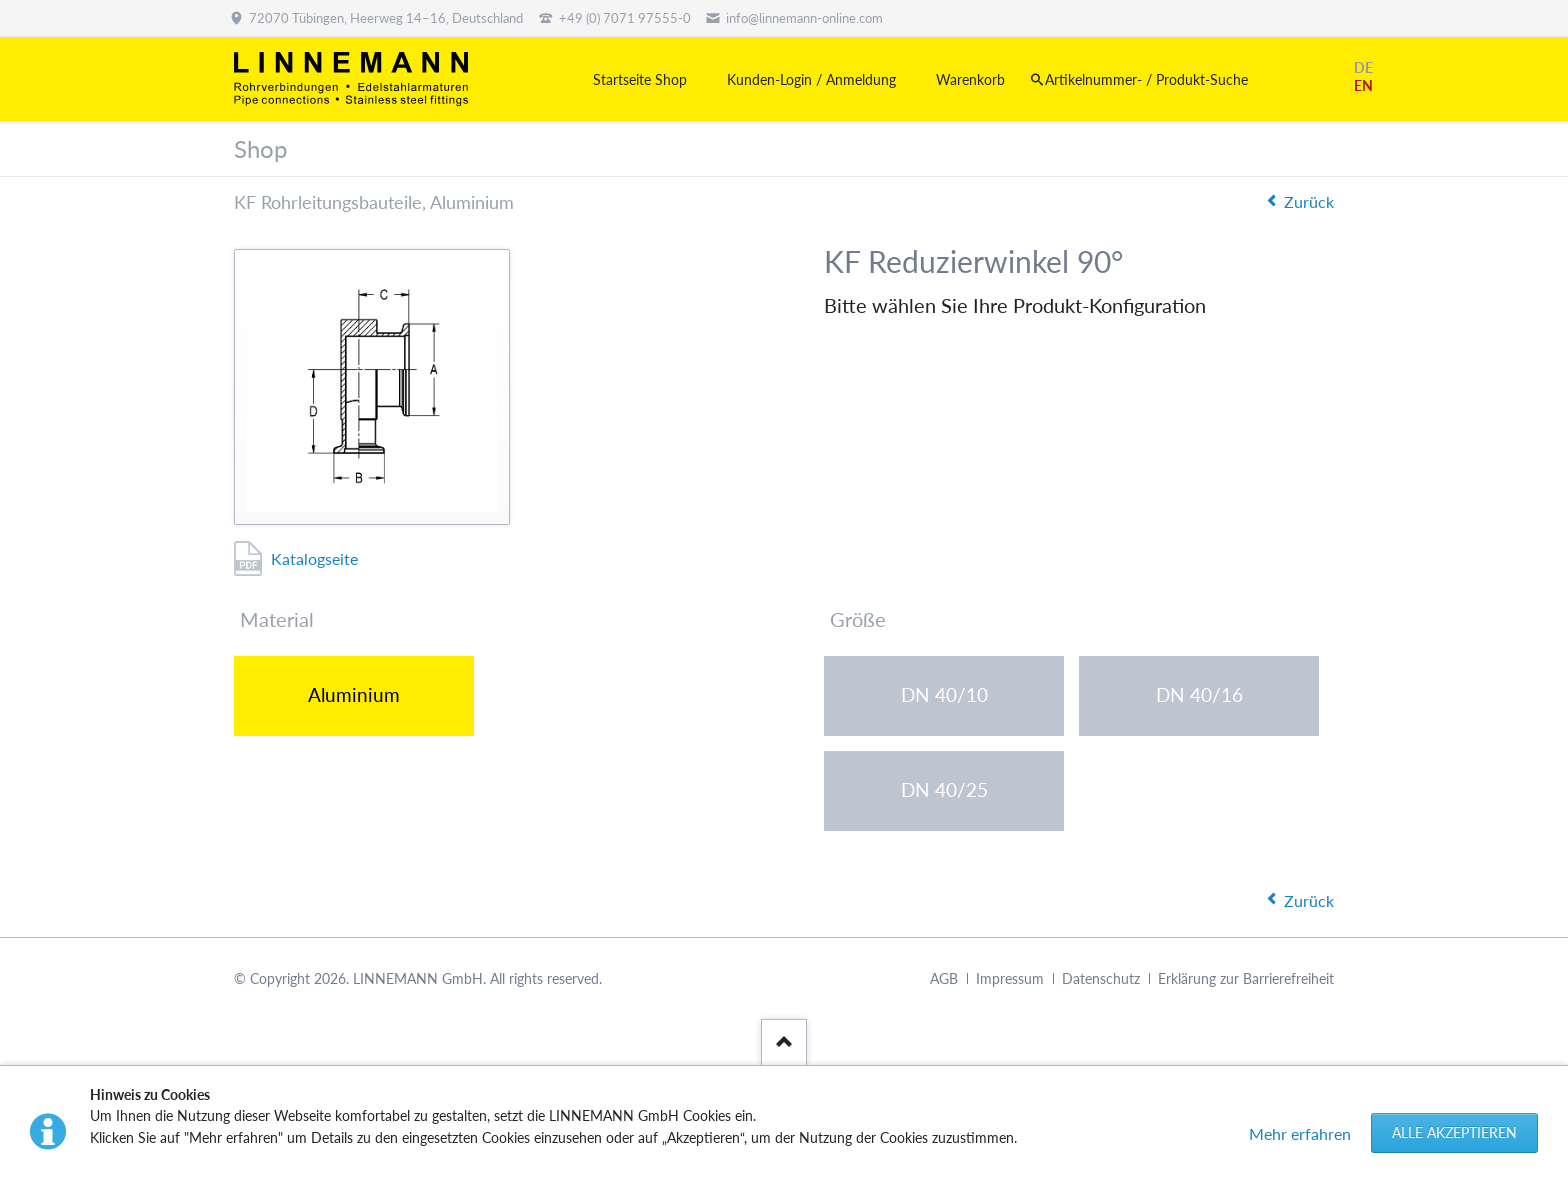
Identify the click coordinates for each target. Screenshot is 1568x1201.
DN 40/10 (944, 694)
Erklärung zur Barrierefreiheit (1246, 978)
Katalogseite (314, 558)
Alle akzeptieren (1454, 1132)
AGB (944, 978)
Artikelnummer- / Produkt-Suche (1146, 79)
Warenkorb (970, 79)
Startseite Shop (640, 79)
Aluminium (354, 694)
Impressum (1010, 978)
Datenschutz (1101, 978)
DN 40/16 (1199, 694)
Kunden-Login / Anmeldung (811, 79)
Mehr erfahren (1300, 1133)
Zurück (1309, 201)
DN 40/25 (944, 789)
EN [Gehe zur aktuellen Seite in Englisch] (1363, 85)
